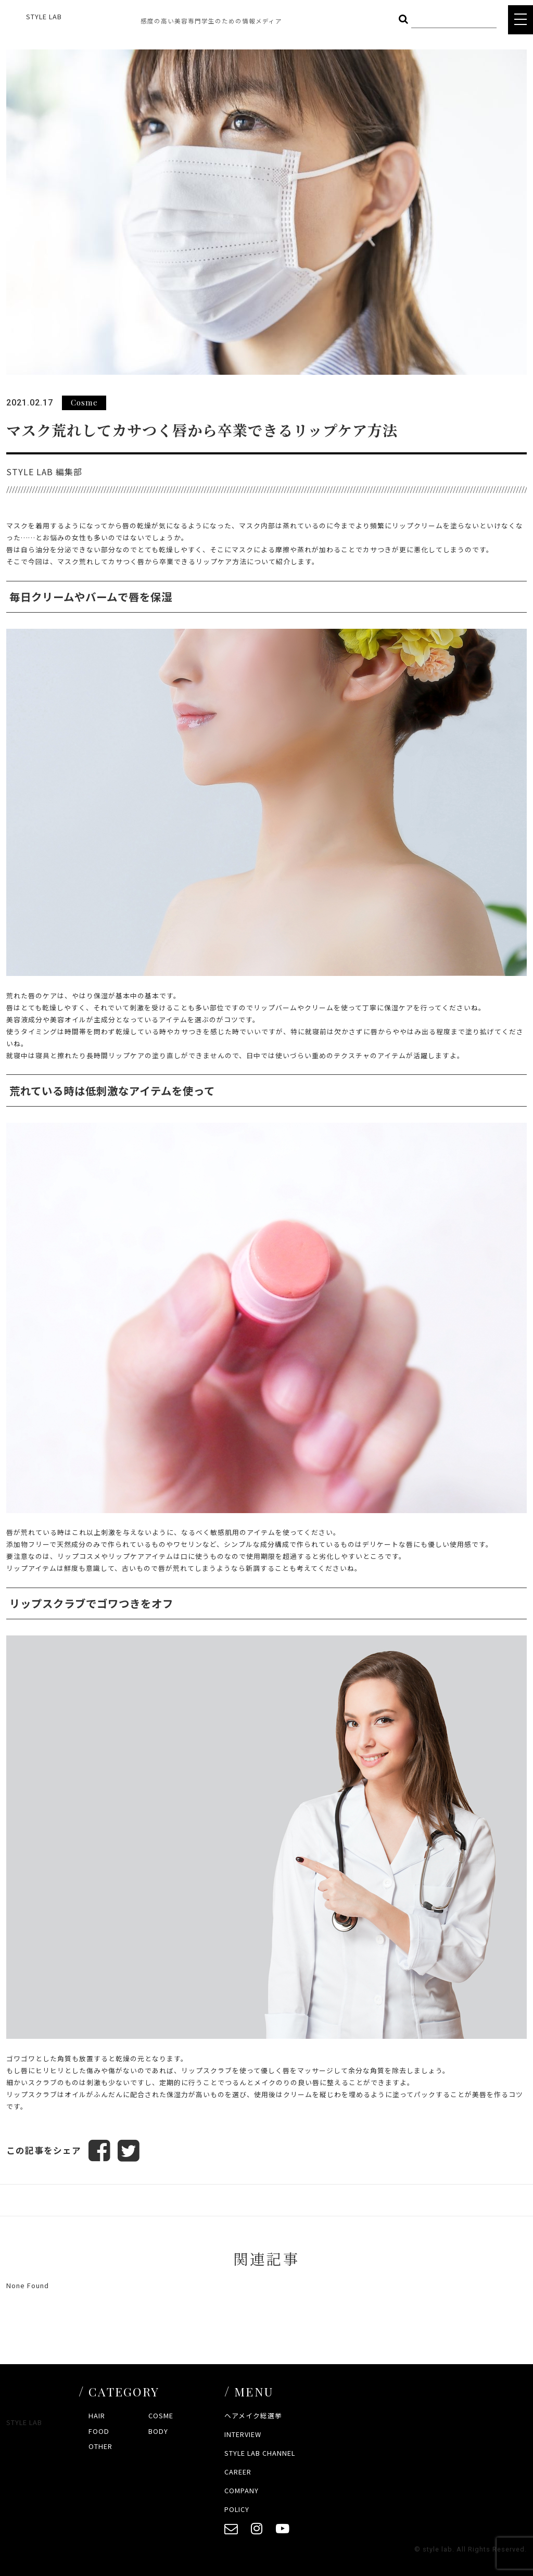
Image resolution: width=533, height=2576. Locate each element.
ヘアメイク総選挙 (253, 2416)
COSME (160, 2416)
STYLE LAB (44, 16)
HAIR (96, 2416)
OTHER (100, 2447)
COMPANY (241, 2490)
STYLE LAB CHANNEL (259, 2453)
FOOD (98, 2431)
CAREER (237, 2472)
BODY (158, 2431)
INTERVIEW (242, 2434)
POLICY (236, 2509)
